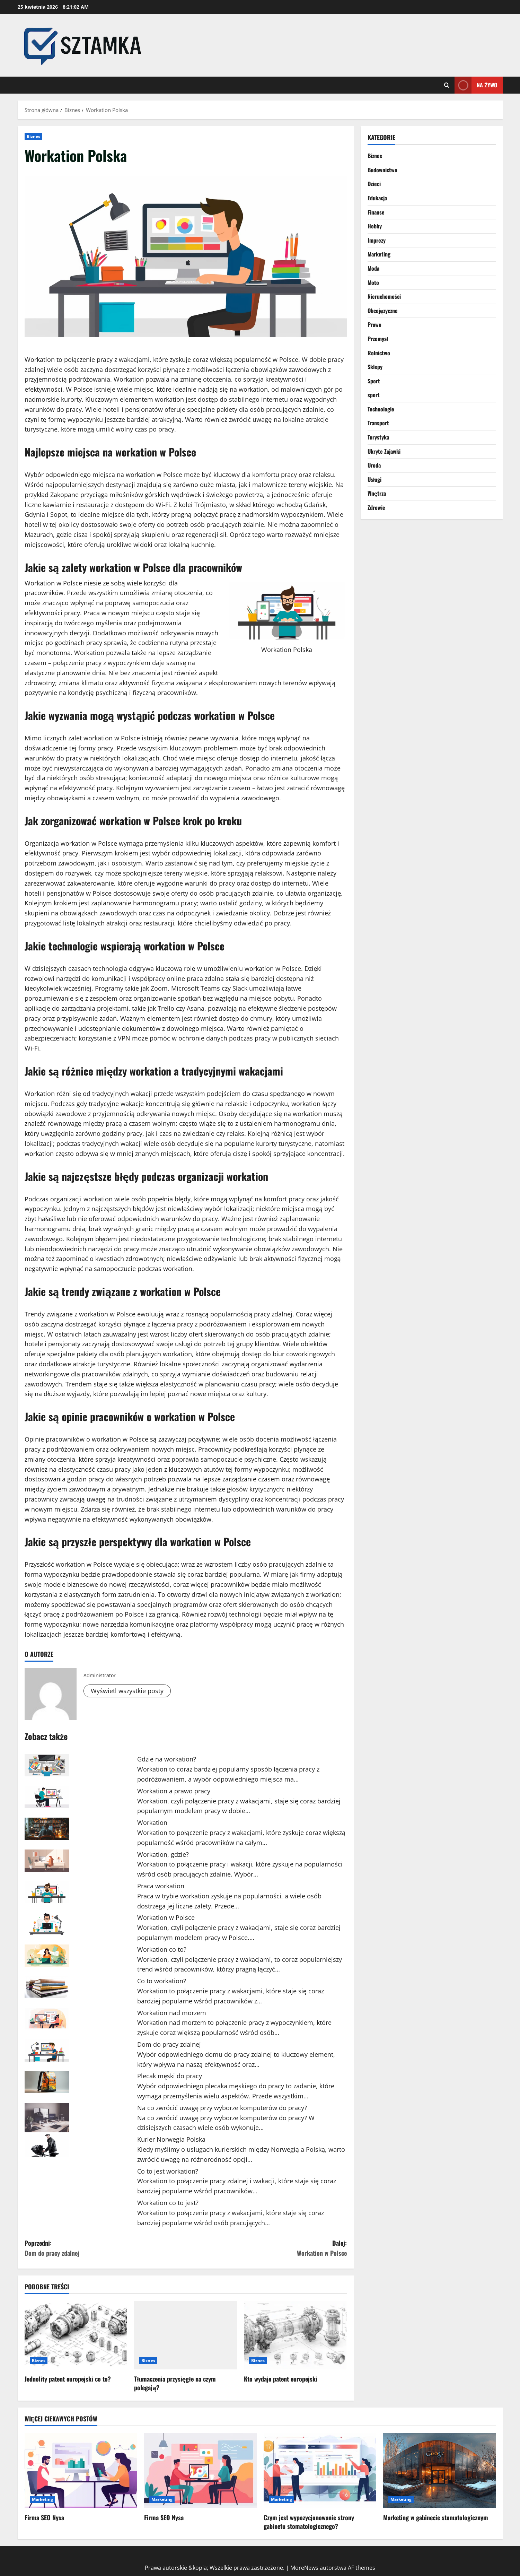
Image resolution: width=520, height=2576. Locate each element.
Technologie (381, 409)
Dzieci (374, 184)
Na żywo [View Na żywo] (476, 85)
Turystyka (378, 437)
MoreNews (304, 2567)
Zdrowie (376, 507)
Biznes (34, 136)
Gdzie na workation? (166, 1759)
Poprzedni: (105, 2248)
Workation (152, 1822)
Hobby (375, 226)
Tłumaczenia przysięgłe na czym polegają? (175, 2383)
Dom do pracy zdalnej (169, 2044)
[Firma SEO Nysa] (81, 2470)
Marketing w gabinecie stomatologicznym (435, 2517)
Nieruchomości (384, 296)
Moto (373, 282)
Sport (374, 381)
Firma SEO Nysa (44, 2517)
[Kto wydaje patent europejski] (295, 2335)
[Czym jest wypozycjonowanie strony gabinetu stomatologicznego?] (320, 2470)
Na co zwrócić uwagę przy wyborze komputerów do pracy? (222, 2108)
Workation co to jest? (168, 2203)
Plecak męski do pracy (169, 2076)
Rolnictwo (379, 353)
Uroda (374, 465)
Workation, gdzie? (163, 1854)
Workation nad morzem (171, 2013)
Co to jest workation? (167, 2171)
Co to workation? (161, 1981)
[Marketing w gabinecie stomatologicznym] (439, 2470)
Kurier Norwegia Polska (171, 2139)
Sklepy (375, 367)
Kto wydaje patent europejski (280, 2378)
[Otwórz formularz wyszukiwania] (446, 85)
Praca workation (160, 1886)
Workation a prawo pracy (173, 1791)
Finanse (376, 212)
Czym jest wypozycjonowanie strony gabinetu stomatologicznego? (309, 2522)
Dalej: (266, 2248)
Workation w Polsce (166, 1917)
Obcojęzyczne (383, 310)
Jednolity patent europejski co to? (68, 2378)
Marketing (379, 254)
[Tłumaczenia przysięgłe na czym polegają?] (185, 2335)
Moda (373, 268)
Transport (378, 423)
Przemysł (378, 338)
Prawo (374, 324)
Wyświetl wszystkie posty (127, 1691)
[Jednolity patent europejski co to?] (76, 2335)
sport (374, 395)
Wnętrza (377, 493)
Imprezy (377, 240)
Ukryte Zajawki (384, 451)
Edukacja (377, 198)
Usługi (375, 479)
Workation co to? (161, 1949)
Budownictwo (382, 170)
